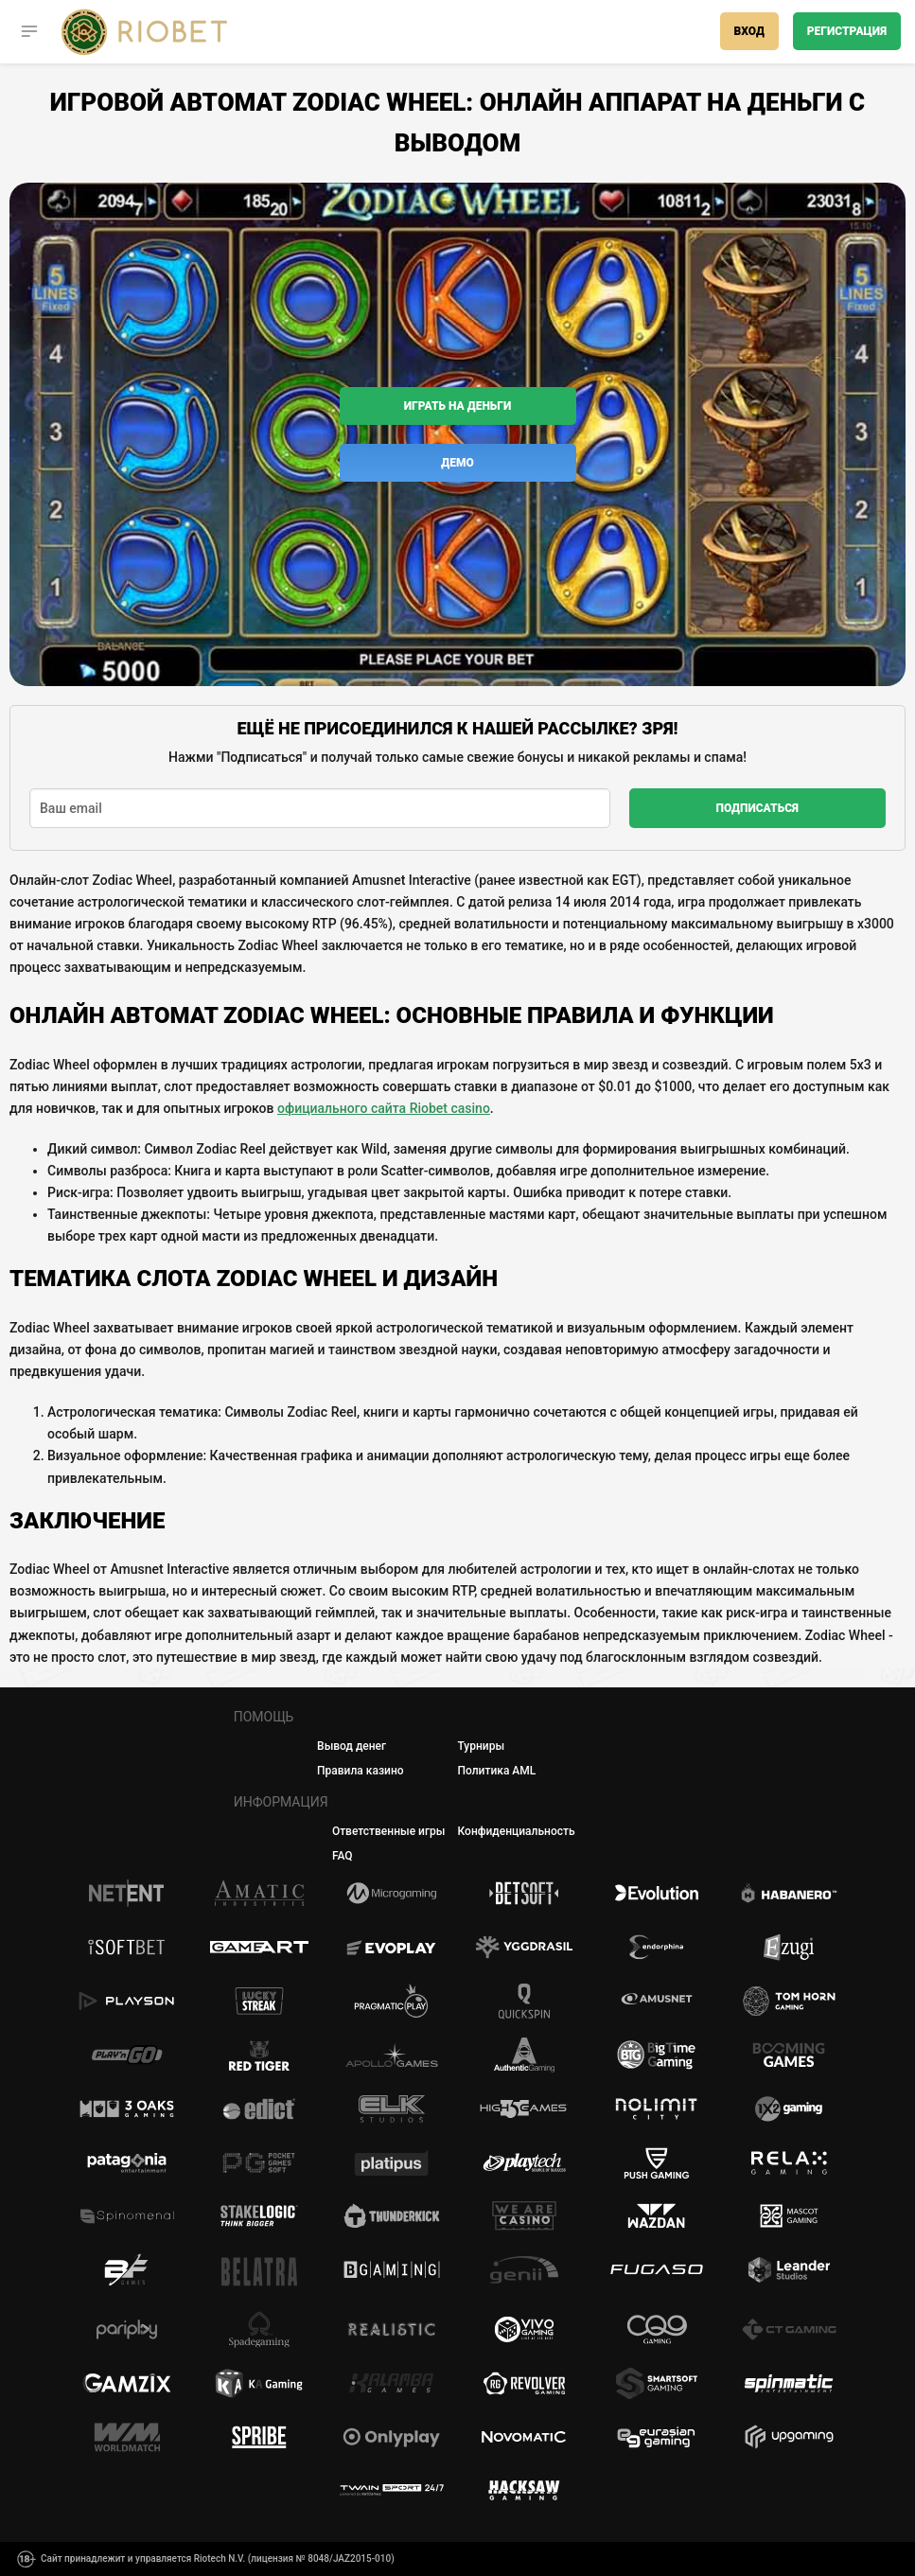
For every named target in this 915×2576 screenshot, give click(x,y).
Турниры (480, 1746)
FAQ (342, 1855)
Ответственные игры (388, 1831)
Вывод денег (351, 1746)
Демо (457, 462)
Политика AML (496, 1770)
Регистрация (847, 31)
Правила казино (360, 1770)
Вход (749, 31)
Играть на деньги (458, 406)
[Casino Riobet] (144, 31)
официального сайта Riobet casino (383, 1108)
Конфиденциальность (516, 1831)
